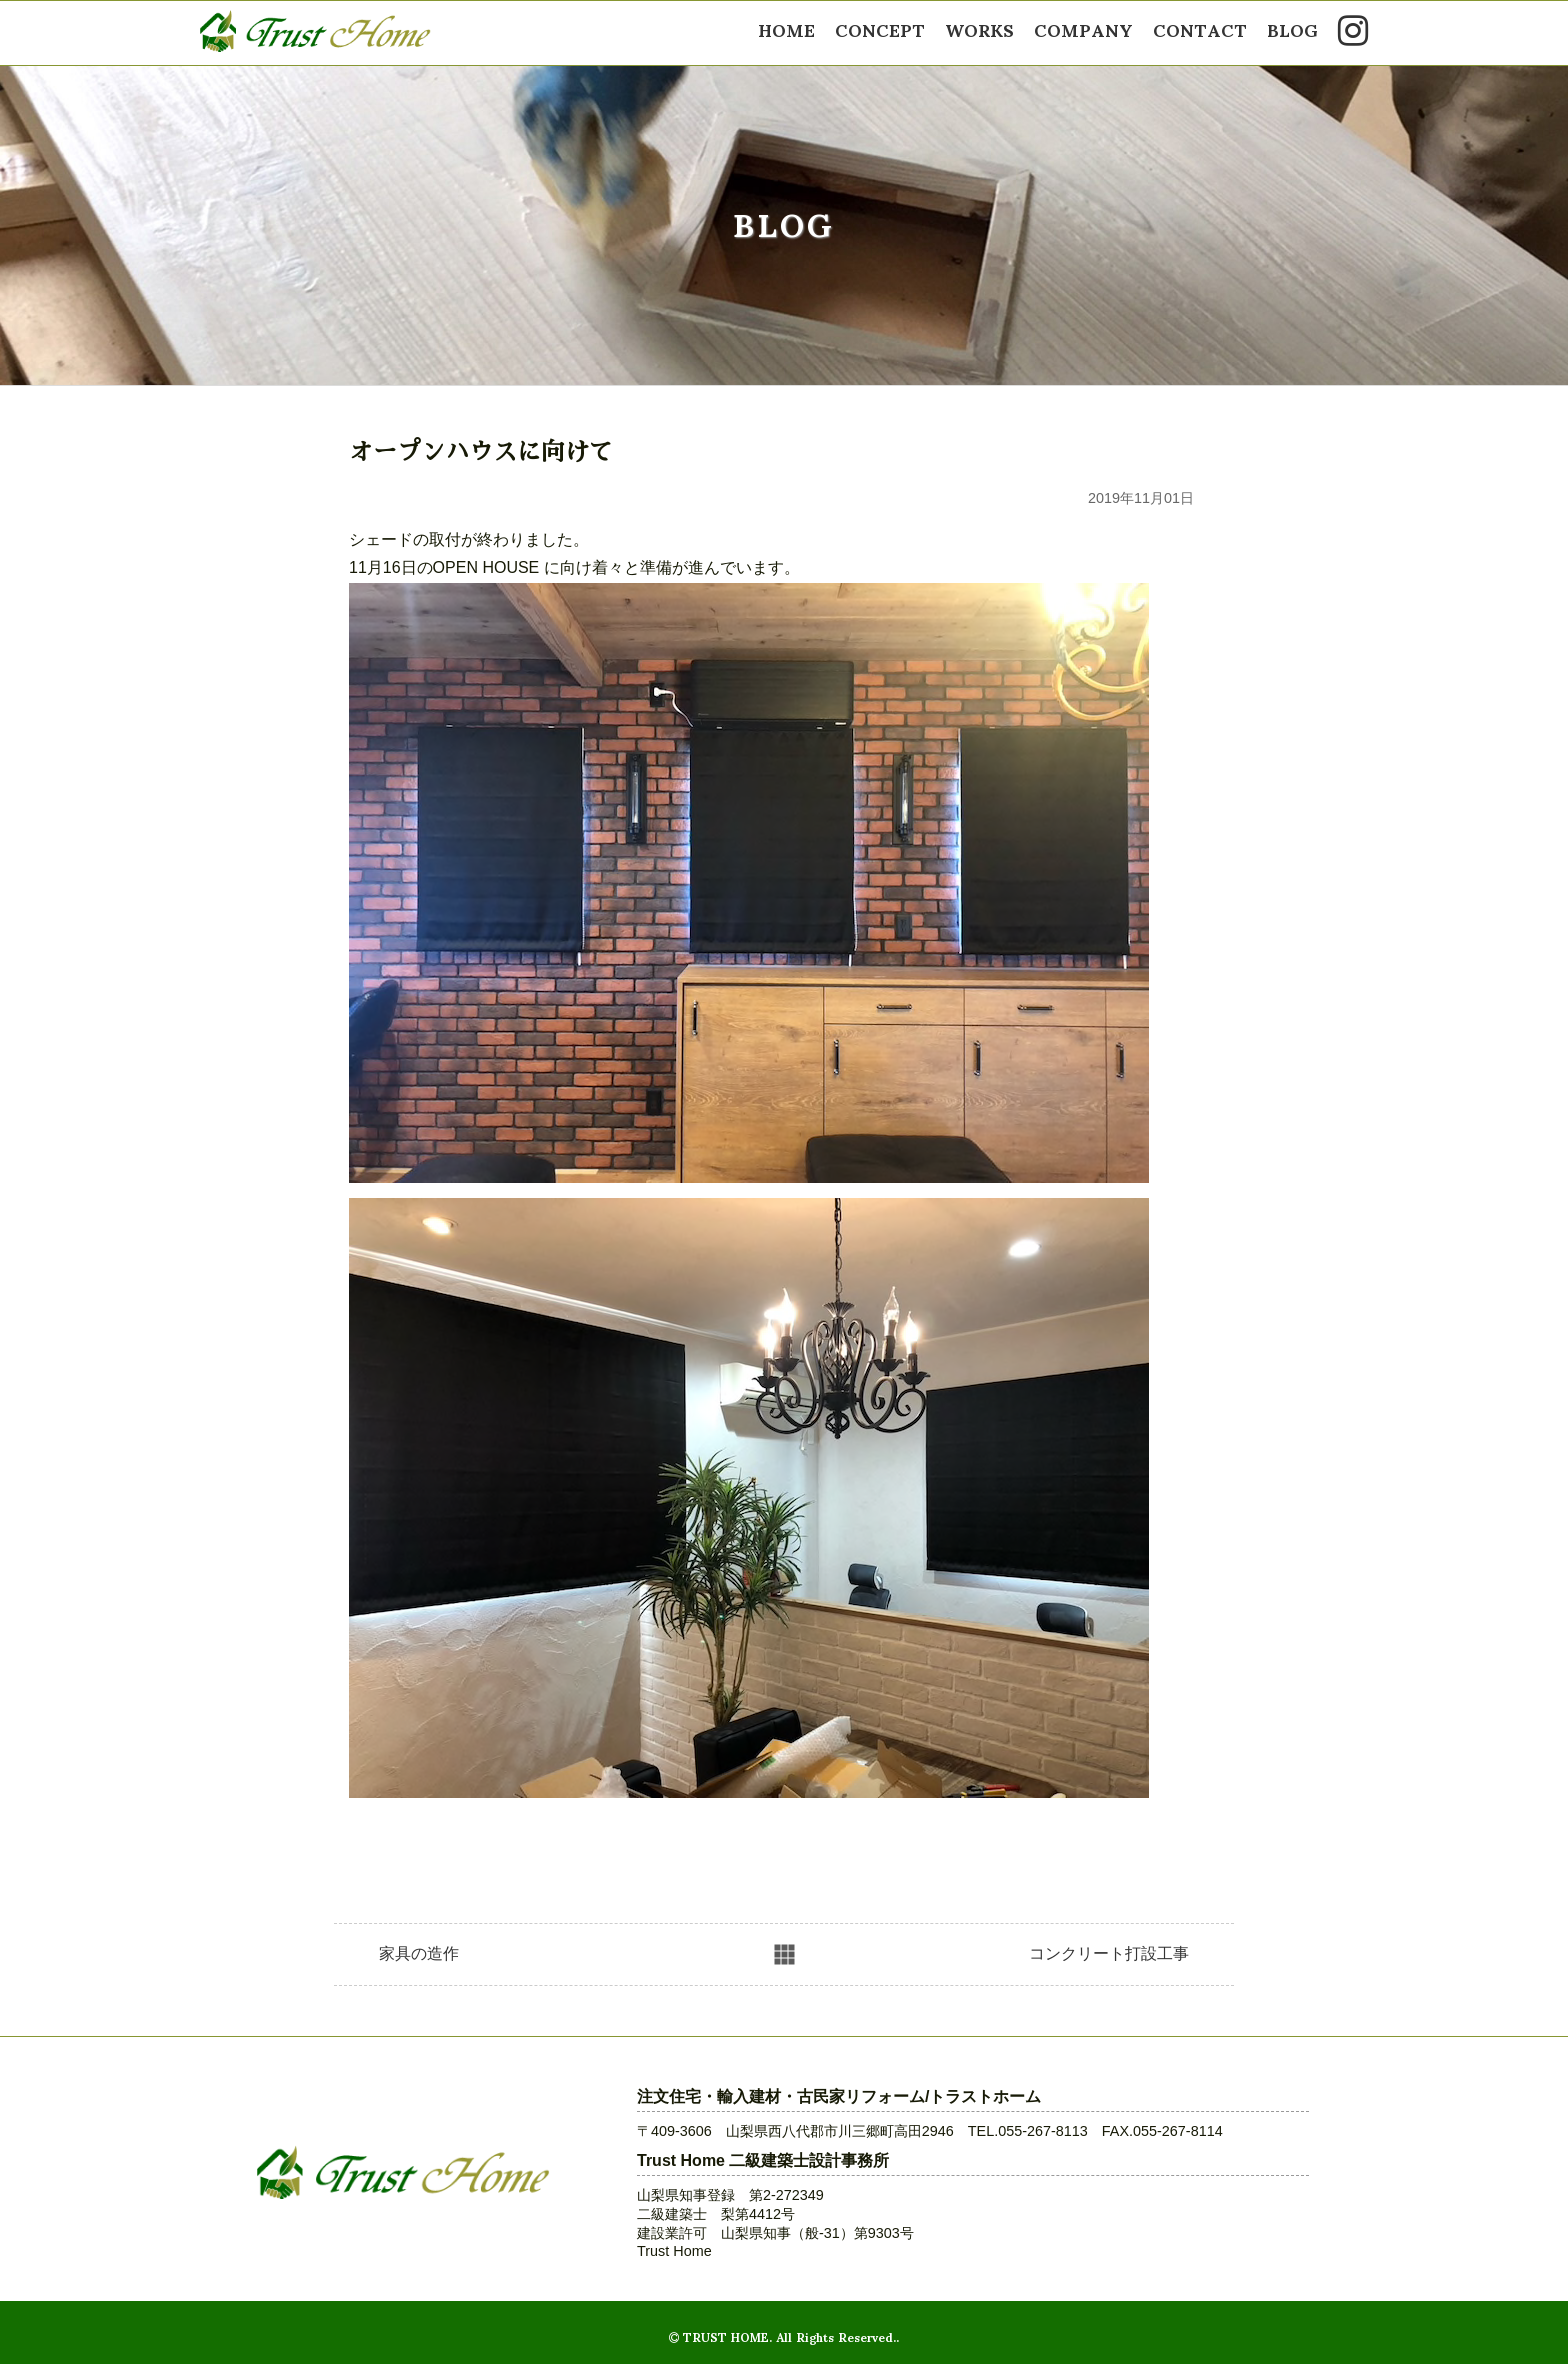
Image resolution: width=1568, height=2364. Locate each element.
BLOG (1292, 29)
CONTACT (1200, 29)
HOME (786, 29)
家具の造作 (419, 1953)
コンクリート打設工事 (1109, 1953)
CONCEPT (880, 29)
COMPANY (1083, 29)
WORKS (979, 29)
